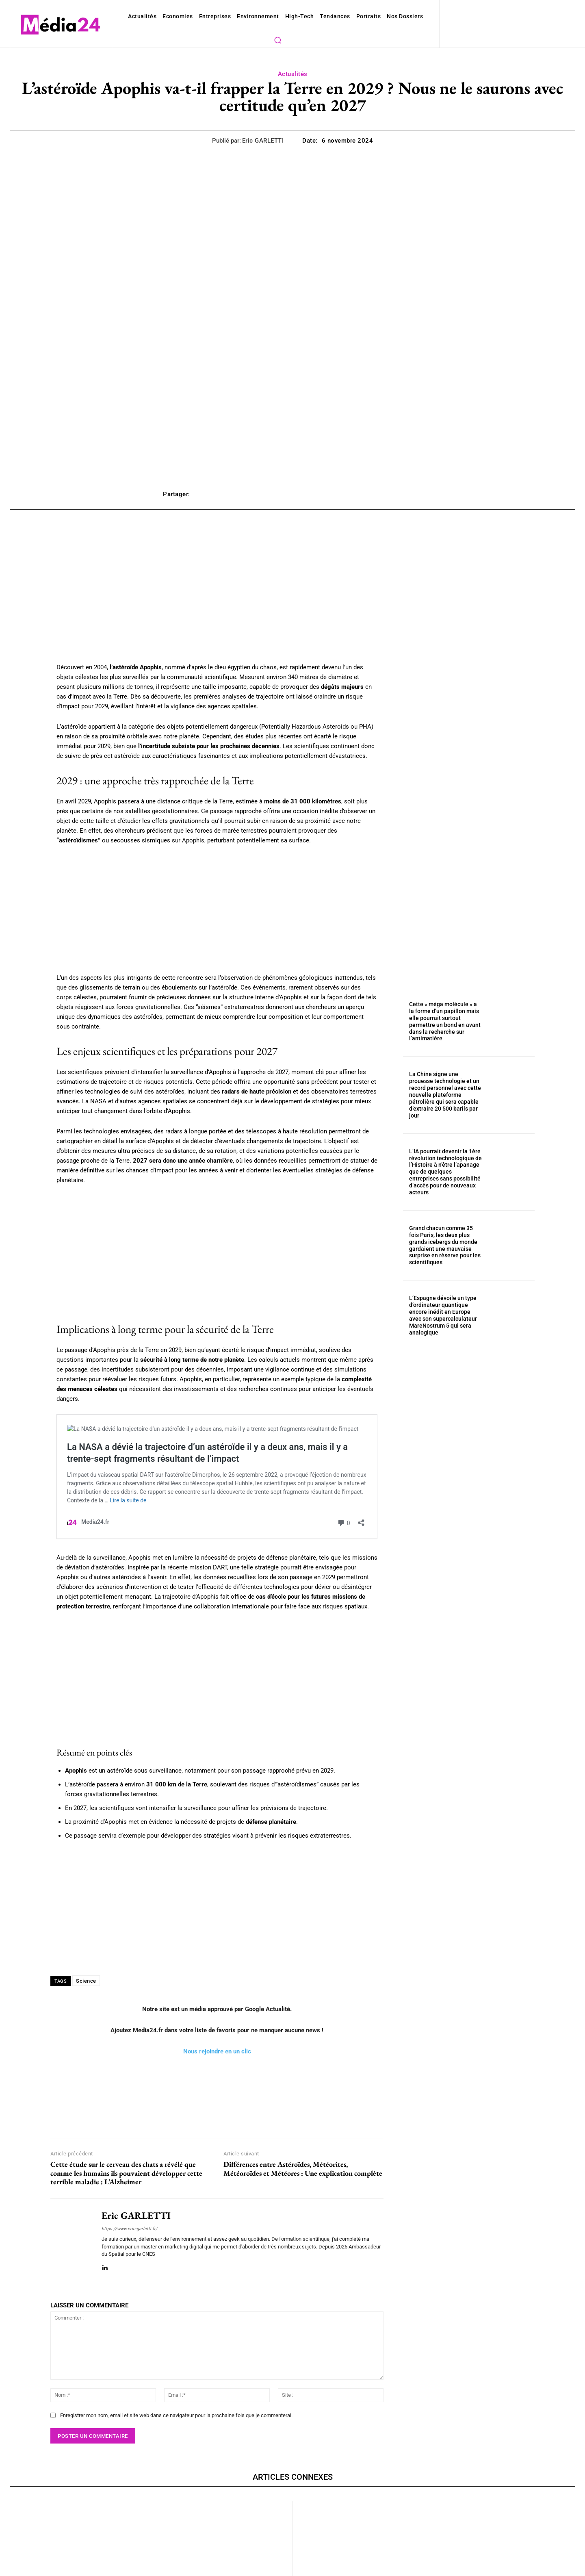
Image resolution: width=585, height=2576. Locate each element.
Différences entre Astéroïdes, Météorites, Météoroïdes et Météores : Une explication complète (302, 2114)
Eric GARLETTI (265, 125)
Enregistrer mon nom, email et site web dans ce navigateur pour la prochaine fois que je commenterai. (168, 2353)
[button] (412, 16)
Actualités (292, 58)
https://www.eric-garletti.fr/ (126, 2174)
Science (85, 1927)
